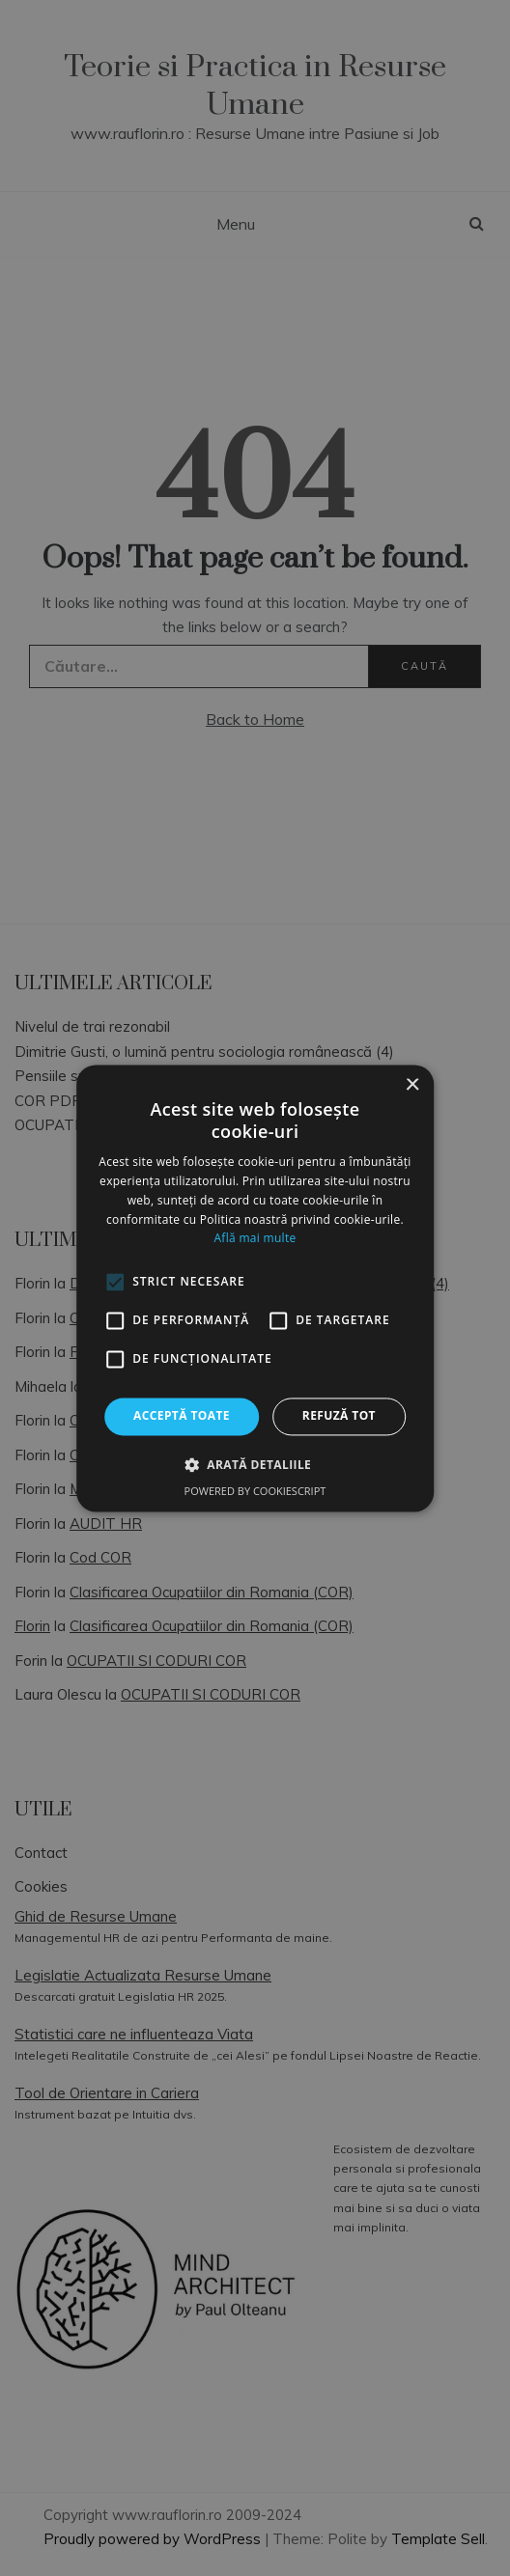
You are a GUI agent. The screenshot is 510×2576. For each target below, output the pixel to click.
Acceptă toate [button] (181, 1416)
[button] (255, 1464)
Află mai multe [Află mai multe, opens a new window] (254, 1239)
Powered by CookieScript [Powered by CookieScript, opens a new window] (255, 1490)
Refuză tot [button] (339, 1416)
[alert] (255, 1288)
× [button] (412, 1085)
